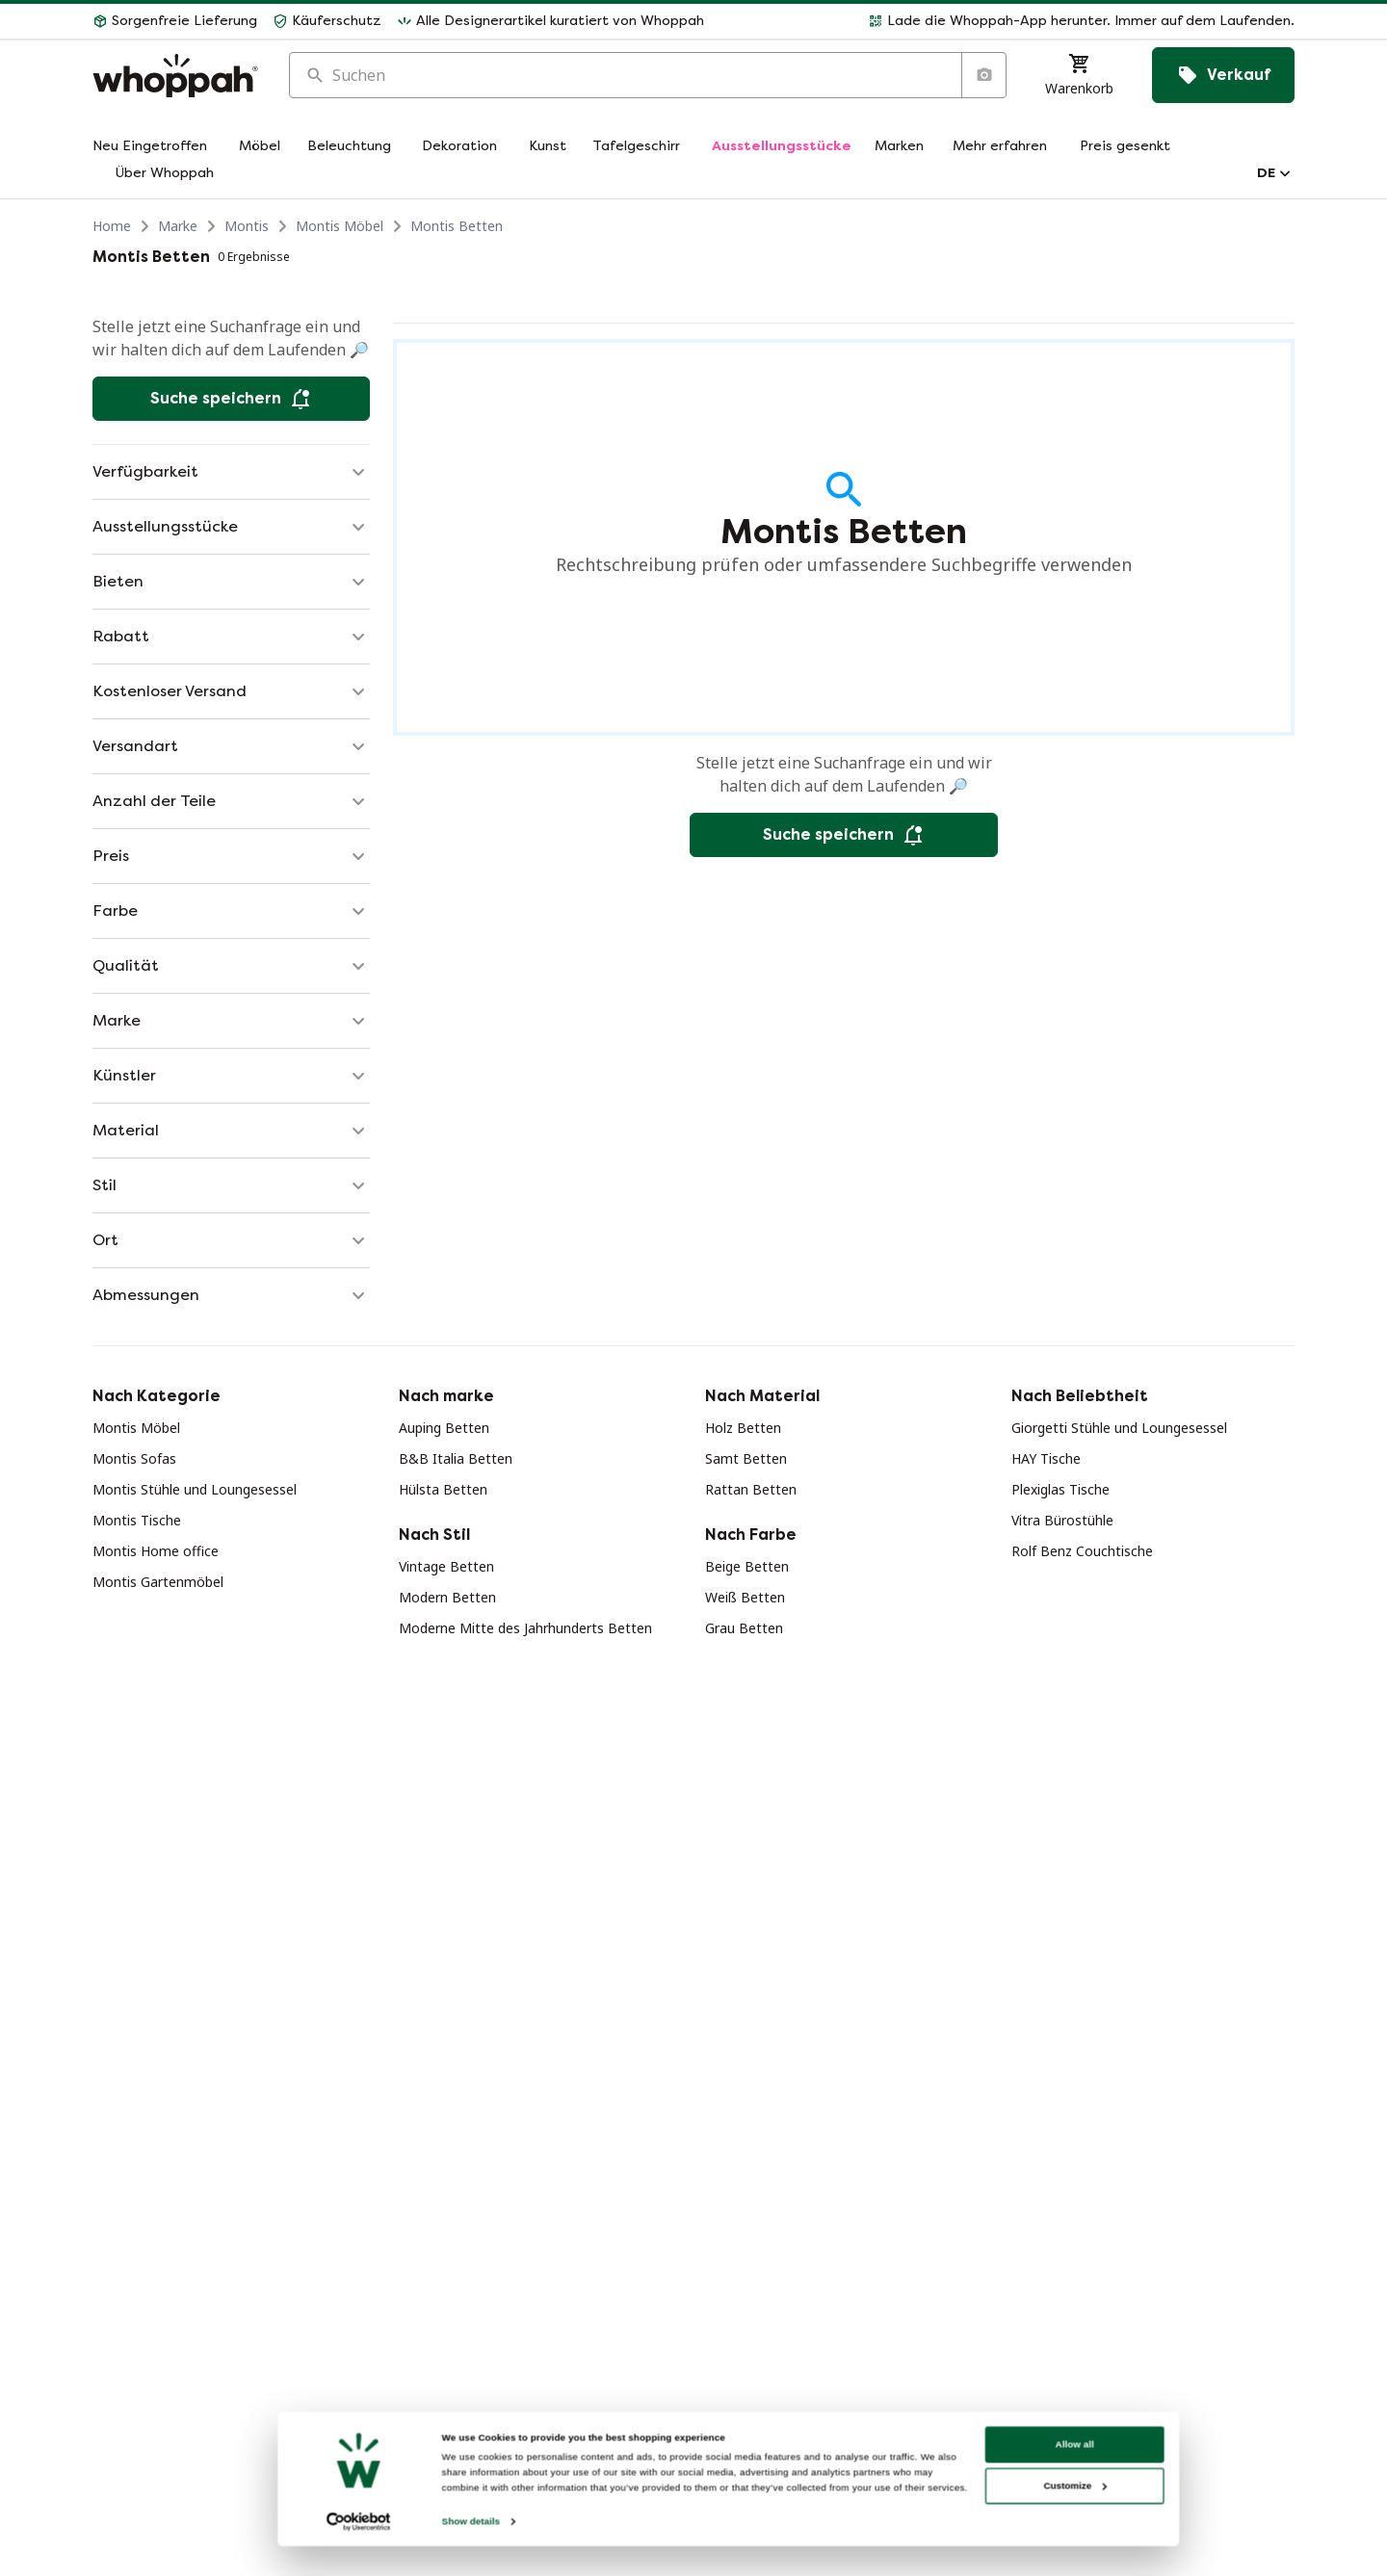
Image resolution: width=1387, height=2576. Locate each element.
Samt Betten (746, 1458)
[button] (1007, 21)
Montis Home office (155, 1551)
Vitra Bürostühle (1062, 1520)
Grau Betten (744, 1628)
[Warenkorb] (1079, 75)
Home (111, 226)
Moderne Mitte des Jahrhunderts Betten (525, 1628)
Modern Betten (447, 1597)
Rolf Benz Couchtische (1082, 1551)
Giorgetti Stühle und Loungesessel (1119, 1427)
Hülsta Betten (443, 1489)
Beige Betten (747, 1566)
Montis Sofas (134, 1458)
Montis (246, 226)
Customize (1067, 2551)
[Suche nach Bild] (983, 75)
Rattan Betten (751, 1489)
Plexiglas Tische (1060, 1489)
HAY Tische (1046, 1458)
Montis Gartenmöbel (157, 1582)
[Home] (175, 75)
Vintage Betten (446, 1566)
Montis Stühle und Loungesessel (194, 1489)
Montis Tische (136, 1520)
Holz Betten (743, 1427)
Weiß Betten (745, 1597)
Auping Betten (444, 1427)
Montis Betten (456, 226)
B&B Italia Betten (455, 1458)
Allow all (1066, 2510)
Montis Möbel (339, 226)
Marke (177, 226)
